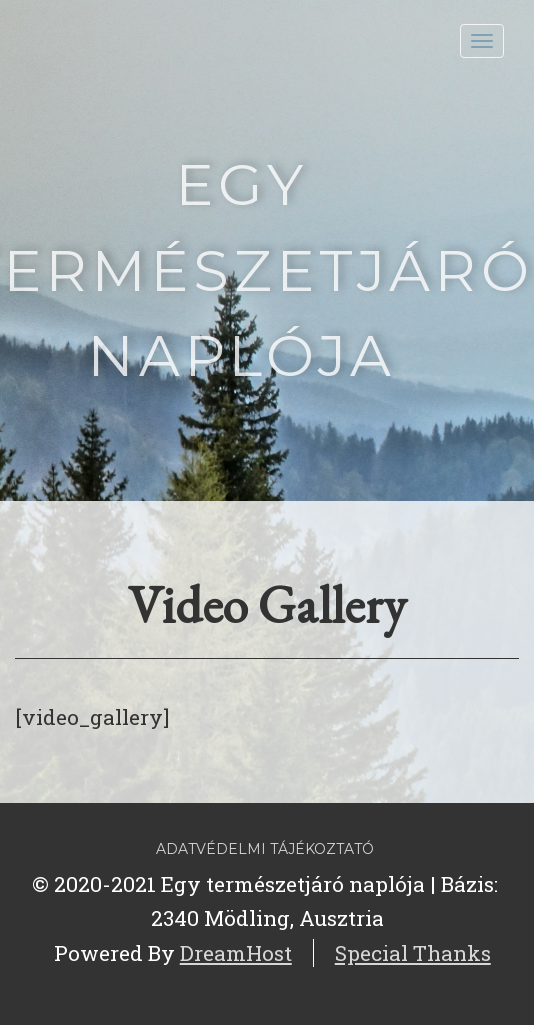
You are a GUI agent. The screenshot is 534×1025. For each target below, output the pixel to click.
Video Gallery (267, 604)
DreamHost (236, 953)
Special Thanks (413, 953)
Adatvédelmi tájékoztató (265, 849)
